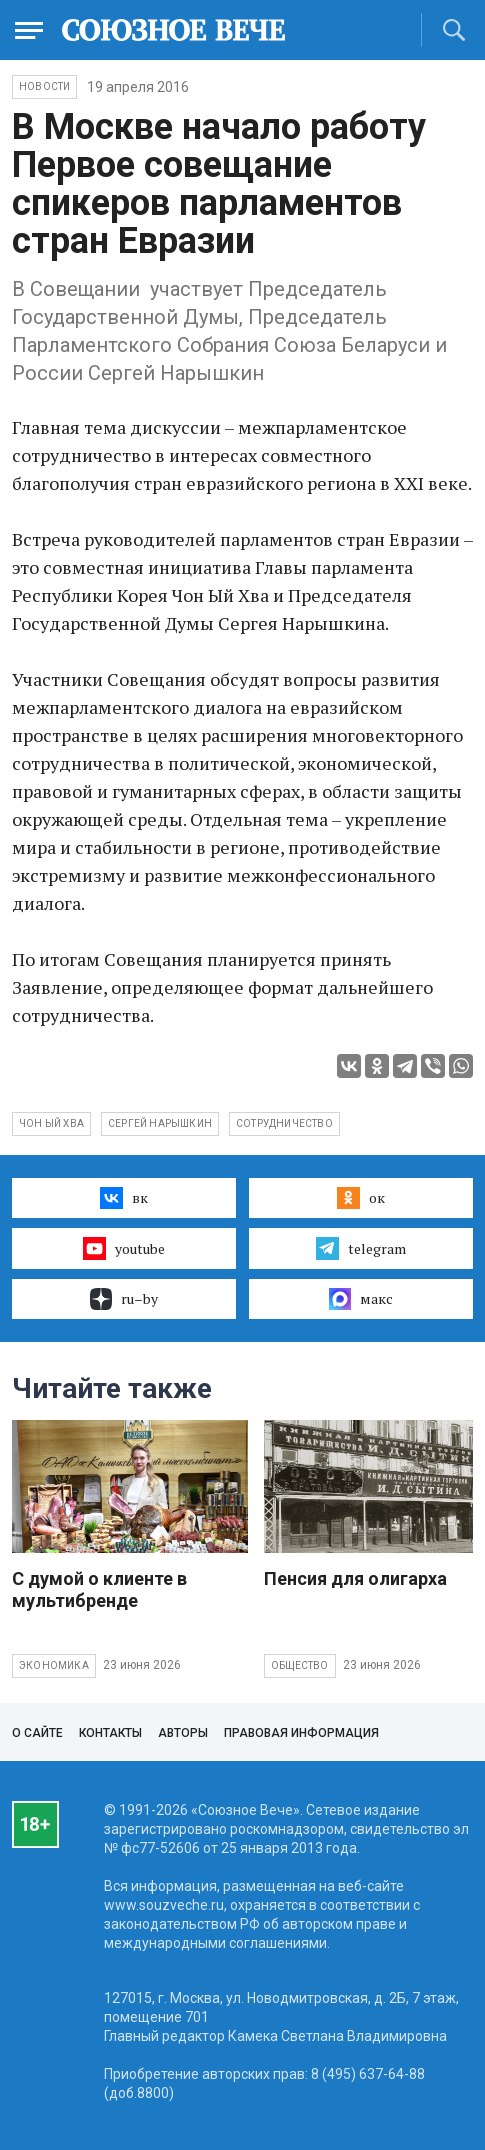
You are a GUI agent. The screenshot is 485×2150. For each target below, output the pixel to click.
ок (360, 1198)
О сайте (37, 1733)
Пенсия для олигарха (355, 1578)
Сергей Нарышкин (160, 1123)
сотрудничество (284, 1123)
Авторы (183, 1733)
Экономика (54, 1665)
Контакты (110, 1733)
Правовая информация (301, 1733)
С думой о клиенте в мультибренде (99, 1589)
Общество (300, 1665)
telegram (360, 1248)
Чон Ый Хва (51, 1123)
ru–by (124, 1299)
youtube (123, 1248)
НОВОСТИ (44, 86)
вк (123, 1198)
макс (361, 1299)
